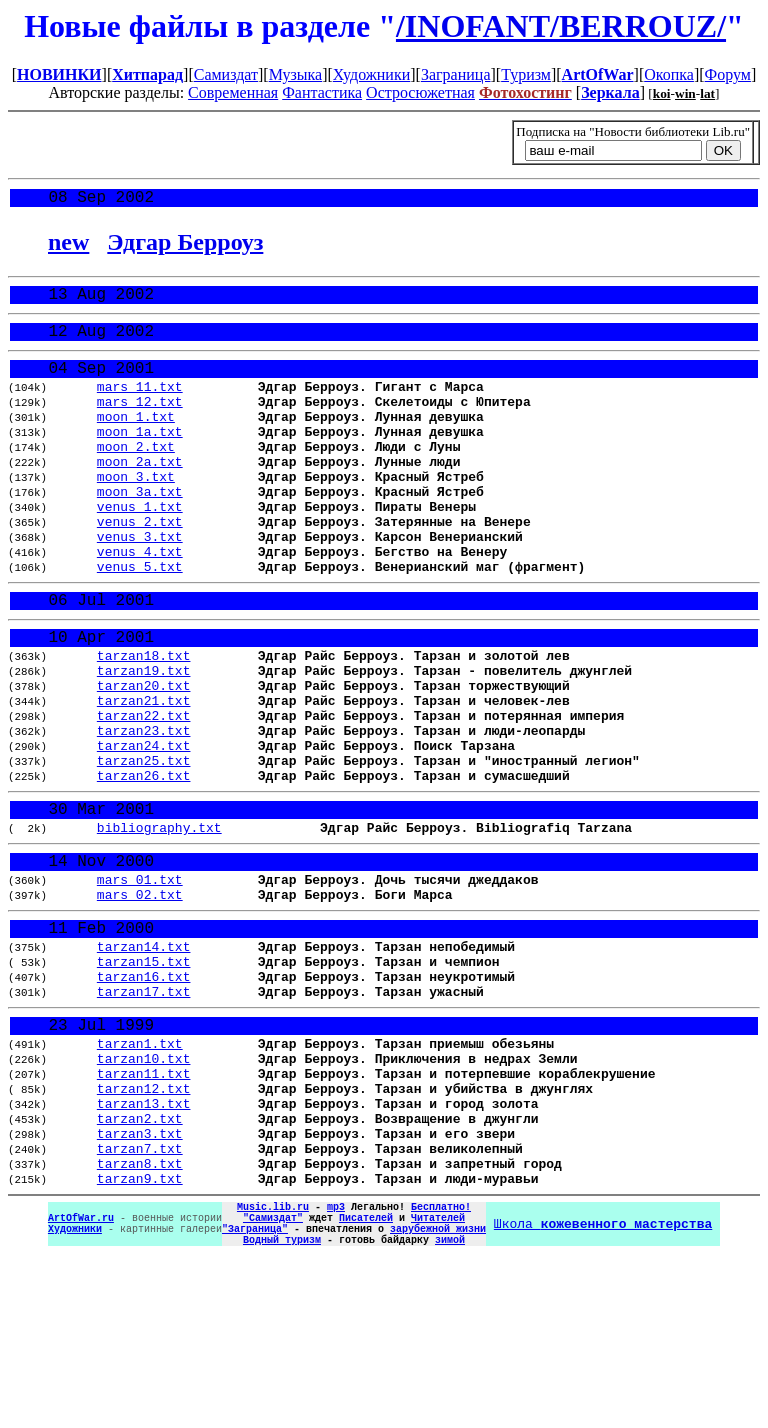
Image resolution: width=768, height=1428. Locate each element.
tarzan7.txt (140, 1299)
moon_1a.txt (140, 459)
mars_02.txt (140, 1001)
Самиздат (226, 74)
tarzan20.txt (144, 757)
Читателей (438, 1380)
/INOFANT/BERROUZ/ (561, 26)
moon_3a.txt (140, 531)
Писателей (366, 1380)
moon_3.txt (136, 513)
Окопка (669, 74)
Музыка (296, 74)
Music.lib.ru (273, 1366)
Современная (233, 92)
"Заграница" (255, 1394)
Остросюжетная (420, 92)
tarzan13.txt (144, 1245)
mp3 (336, 1366)
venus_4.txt (140, 603)
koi (662, 93)
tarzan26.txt (144, 865)
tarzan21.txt (144, 775)
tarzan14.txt (144, 1060)
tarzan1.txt (140, 1173)
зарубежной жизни (438, 1394)
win (685, 93)
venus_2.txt (140, 567)
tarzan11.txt (144, 1209)
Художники (371, 74)
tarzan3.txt (140, 1281)
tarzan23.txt (144, 811)
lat (707, 93)
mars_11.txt (140, 405)
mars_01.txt (140, 983)
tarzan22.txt (144, 793)
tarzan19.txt (144, 739)
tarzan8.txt (140, 1317)
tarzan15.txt (144, 1078)
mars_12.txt (140, 423)
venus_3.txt (140, 585)
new (68, 246)
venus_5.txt (140, 621)
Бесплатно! (441, 1366)
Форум (728, 74)
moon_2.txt (136, 477)
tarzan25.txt (144, 847)
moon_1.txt (136, 441)
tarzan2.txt (140, 1263)
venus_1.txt (140, 549)
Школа (603, 1387)
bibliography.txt (159, 924)
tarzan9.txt (140, 1335)
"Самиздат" (273, 1380)
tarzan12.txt (144, 1227)
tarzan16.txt (144, 1096)
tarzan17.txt (144, 1114)
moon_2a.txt (140, 495)
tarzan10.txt (144, 1191)
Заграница (456, 74)
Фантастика (322, 92)
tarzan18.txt (144, 721)
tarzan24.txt (144, 829)
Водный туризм (282, 1408)
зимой (450, 1408)
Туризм (526, 74)
